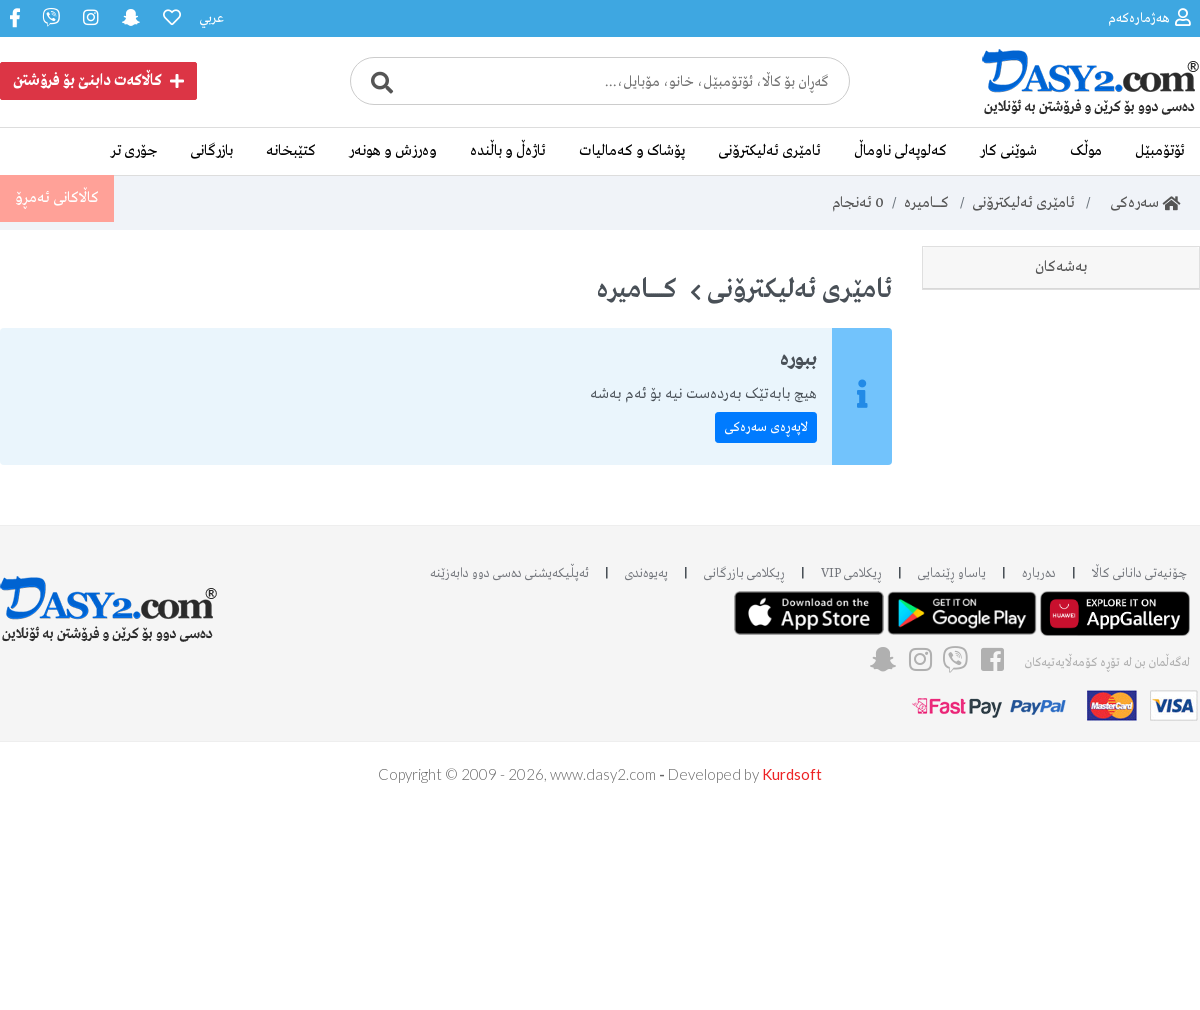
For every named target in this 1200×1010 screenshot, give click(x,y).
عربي (211, 18)
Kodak (1156, 556)
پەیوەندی (646, 777)
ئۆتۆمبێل (1160, 151)
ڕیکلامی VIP (851, 777)
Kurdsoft (792, 978)
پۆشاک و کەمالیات (632, 151)
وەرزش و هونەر (393, 151)
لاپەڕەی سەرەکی (766, 427)
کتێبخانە (291, 151)
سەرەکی (1139, 203)
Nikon (1157, 331)
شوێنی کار (1008, 151)
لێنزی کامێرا (1145, 601)
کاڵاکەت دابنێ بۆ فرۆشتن (98, 81)
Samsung (1147, 421)
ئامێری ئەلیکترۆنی (769, 151)
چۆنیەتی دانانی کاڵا (1139, 777)
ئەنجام (857, 203)
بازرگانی (211, 151)
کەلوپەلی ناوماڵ (900, 151)
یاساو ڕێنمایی (952, 777)
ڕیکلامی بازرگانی (744, 777)
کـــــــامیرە (926, 203)
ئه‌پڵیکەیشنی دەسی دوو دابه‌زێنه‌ (509, 777)
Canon (1155, 376)
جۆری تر (134, 151)
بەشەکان (1061, 267)
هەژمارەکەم (1149, 17)
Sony (1161, 466)
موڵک (1086, 151)
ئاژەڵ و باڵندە (508, 151)
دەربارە (1039, 777)
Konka (1156, 511)
